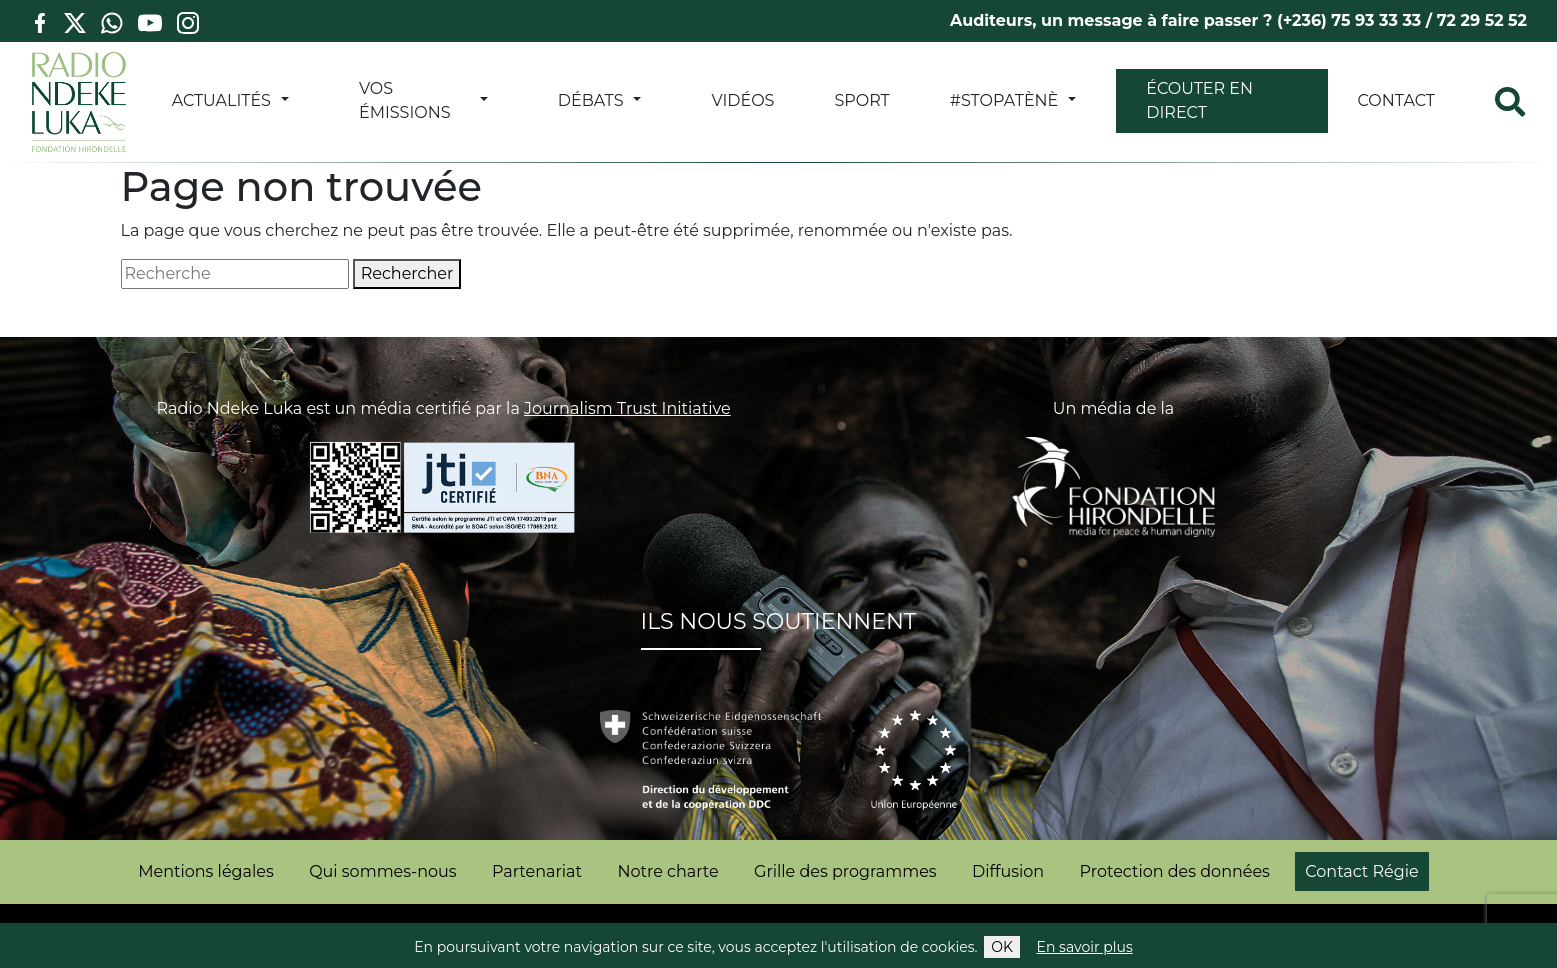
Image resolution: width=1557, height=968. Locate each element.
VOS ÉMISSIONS (405, 100)
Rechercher (407, 273)
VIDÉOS (742, 100)
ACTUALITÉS (221, 100)
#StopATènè (1004, 100)
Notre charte (667, 871)
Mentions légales (206, 871)
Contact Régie (1361, 871)
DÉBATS (591, 100)
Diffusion (1008, 871)
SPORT (861, 100)
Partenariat (537, 871)
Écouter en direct (1199, 100)
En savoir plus (1085, 947)
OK (1002, 947)
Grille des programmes (845, 871)
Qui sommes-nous (382, 871)
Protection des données (1175, 871)
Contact (1396, 100)
